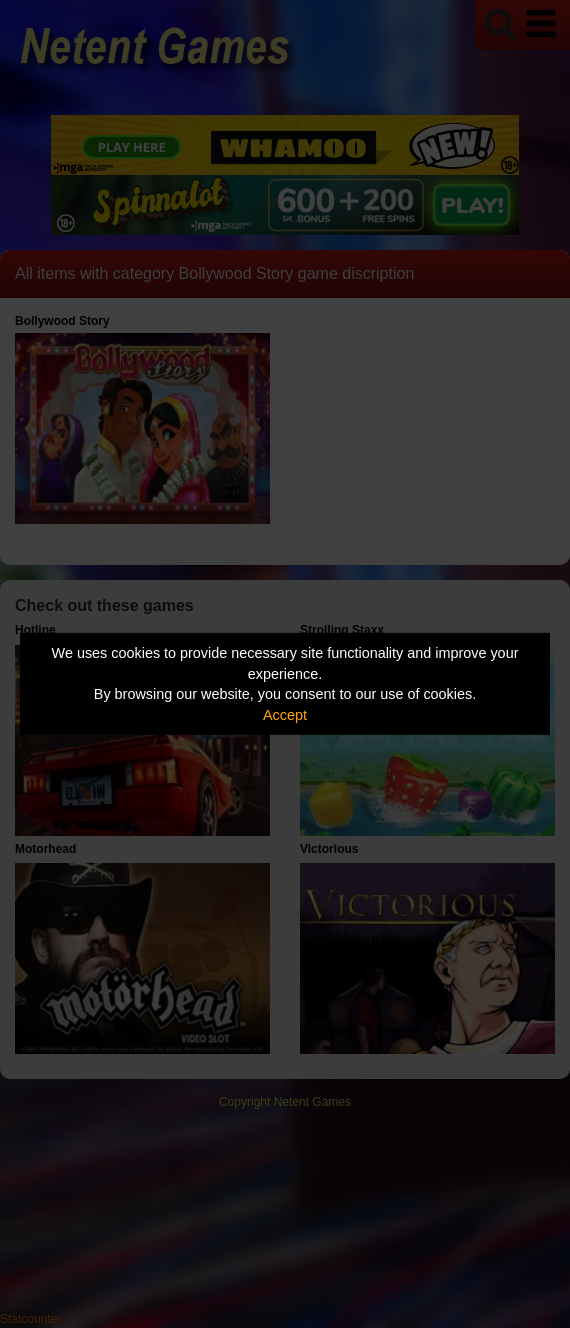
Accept (285, 715)
